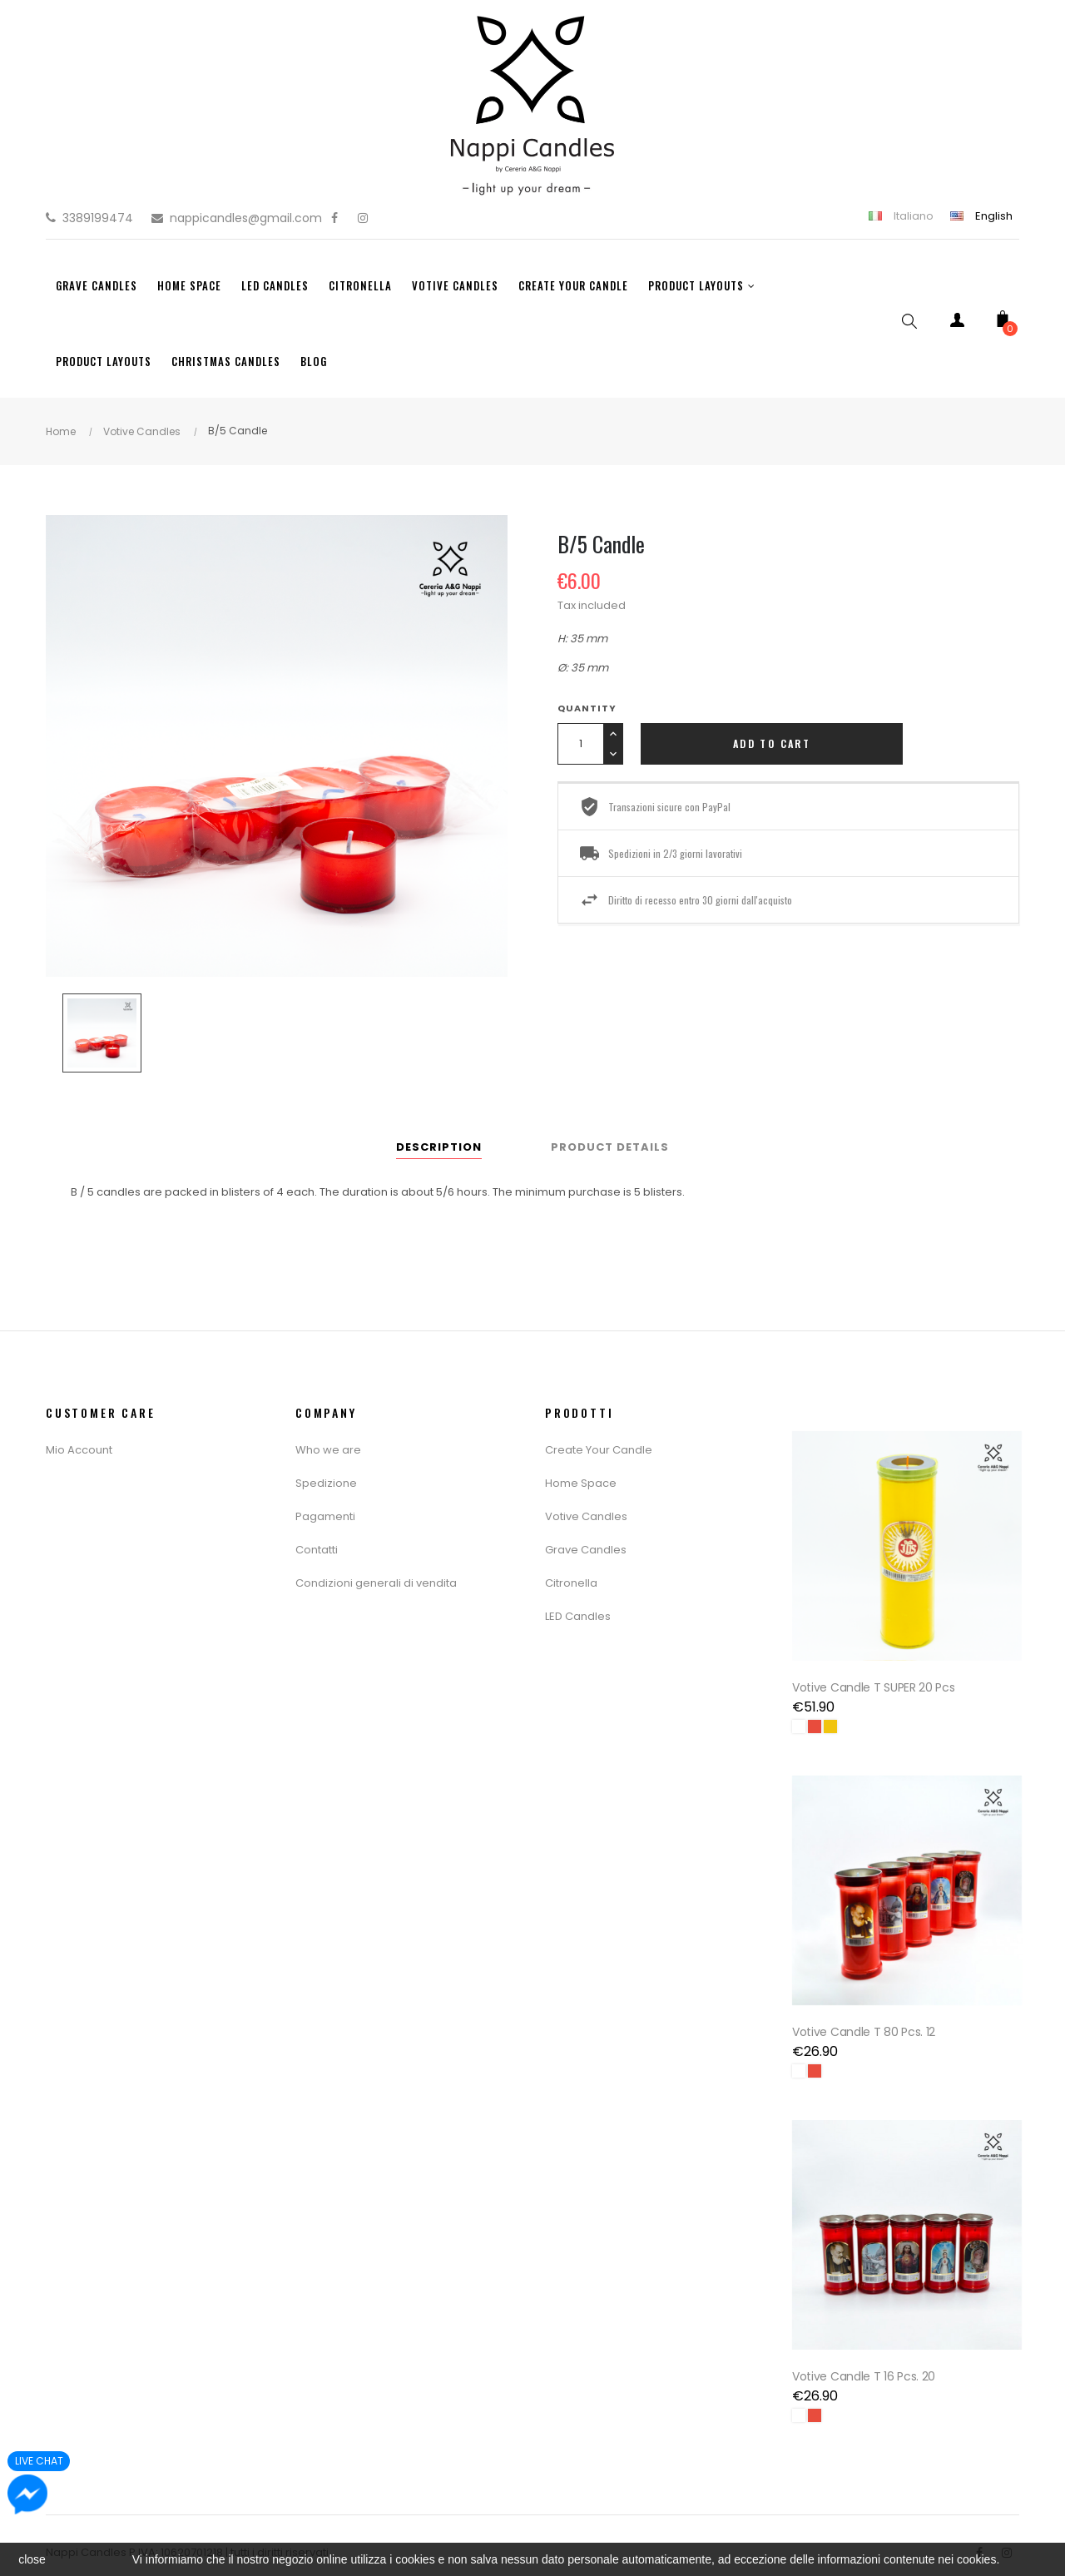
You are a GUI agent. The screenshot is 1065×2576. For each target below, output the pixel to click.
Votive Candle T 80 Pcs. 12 (866, 2022)
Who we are (328, 1450)
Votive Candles (586, 1516)
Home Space (581, 1483)
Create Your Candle (598, 1450)
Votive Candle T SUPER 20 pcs (876, 1682)
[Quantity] (580, 744)
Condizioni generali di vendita (376, 1583)
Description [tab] (439, 1147)
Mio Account (79, 1450)
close (32, 2559)
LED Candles (578, 1616)
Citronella (571, 1583)
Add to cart (771, 743)
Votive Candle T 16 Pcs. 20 (866, 2361)
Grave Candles (586, 1550)
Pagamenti (325, 1516)
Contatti (316, 1550)
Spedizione (326, 1483)
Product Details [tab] (610, 1147)
